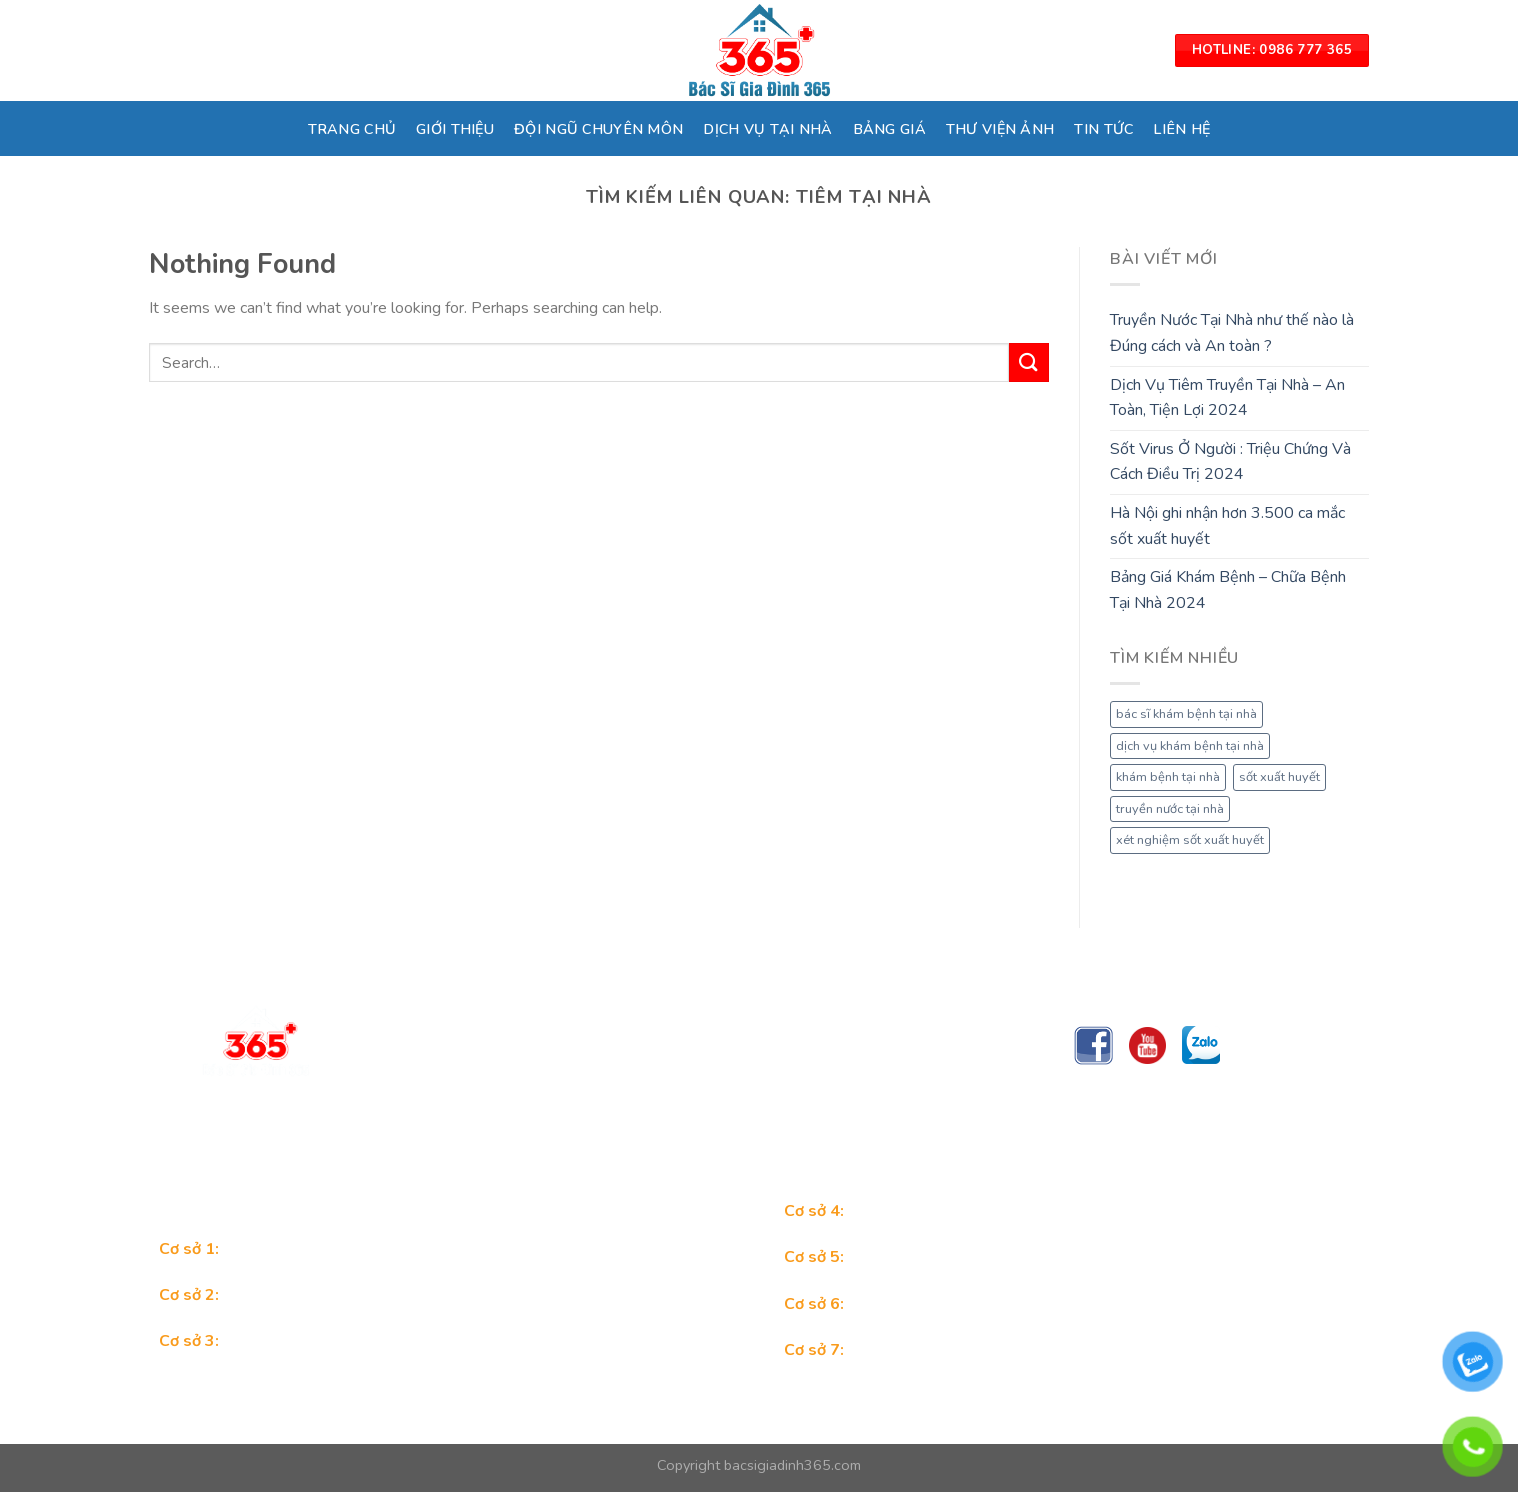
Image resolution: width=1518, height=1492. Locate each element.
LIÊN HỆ (1181, 129)
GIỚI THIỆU (455, 129)
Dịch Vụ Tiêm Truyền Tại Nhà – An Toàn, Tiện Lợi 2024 (1227, 398)
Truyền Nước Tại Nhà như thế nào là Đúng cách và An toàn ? (1232, 333)
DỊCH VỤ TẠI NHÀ (767, 129)
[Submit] (1029, 362)
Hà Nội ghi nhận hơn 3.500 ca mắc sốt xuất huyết (1227, 526)
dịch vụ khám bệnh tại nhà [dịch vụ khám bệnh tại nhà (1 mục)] (1190, 746)
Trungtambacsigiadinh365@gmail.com (517, 1130)
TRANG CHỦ (352, 129)
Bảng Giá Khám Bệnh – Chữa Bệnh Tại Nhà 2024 (1228, 590)
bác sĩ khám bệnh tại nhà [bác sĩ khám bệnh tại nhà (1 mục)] (1186, 714)
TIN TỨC (1103, 129)
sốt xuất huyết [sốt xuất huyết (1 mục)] (1279, 777)
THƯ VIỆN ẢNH (1000, 129)
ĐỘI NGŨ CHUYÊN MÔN (598, 129)
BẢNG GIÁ (889, 129)
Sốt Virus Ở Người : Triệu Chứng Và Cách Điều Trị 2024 (1230, 462)
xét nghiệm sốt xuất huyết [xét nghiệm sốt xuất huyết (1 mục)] (1190, 840)
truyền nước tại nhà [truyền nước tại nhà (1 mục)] (1170, 809)
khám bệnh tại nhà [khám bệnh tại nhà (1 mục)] (1168, 777)
